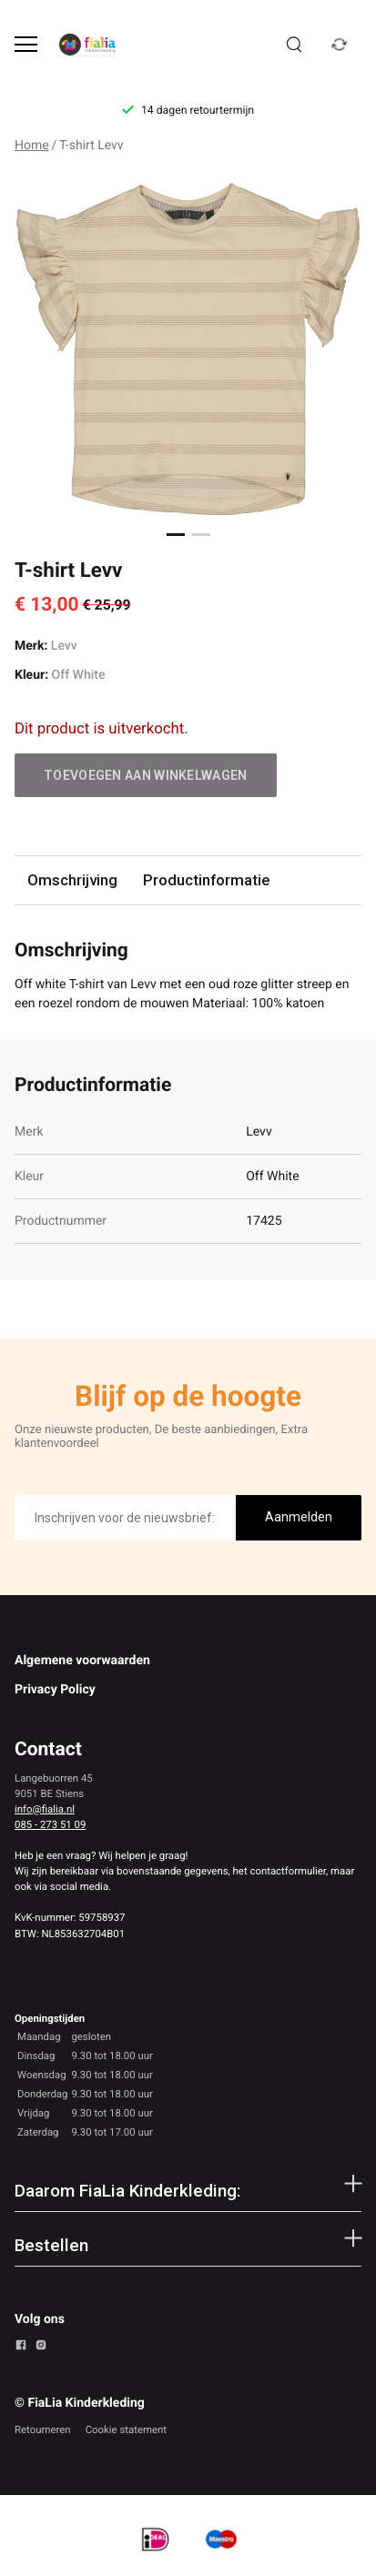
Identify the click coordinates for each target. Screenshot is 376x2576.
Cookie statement (126, 2429)
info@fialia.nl (45, 1809)
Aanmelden (298, 1517)
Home (32, 145)
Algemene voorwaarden (82, 1660)
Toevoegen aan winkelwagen (146, 775)
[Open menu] (26, 44)
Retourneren (43, 2429)
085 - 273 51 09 (50, 1824)
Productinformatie (206, 880)
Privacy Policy (55, 1689)
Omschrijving (72, 880)
